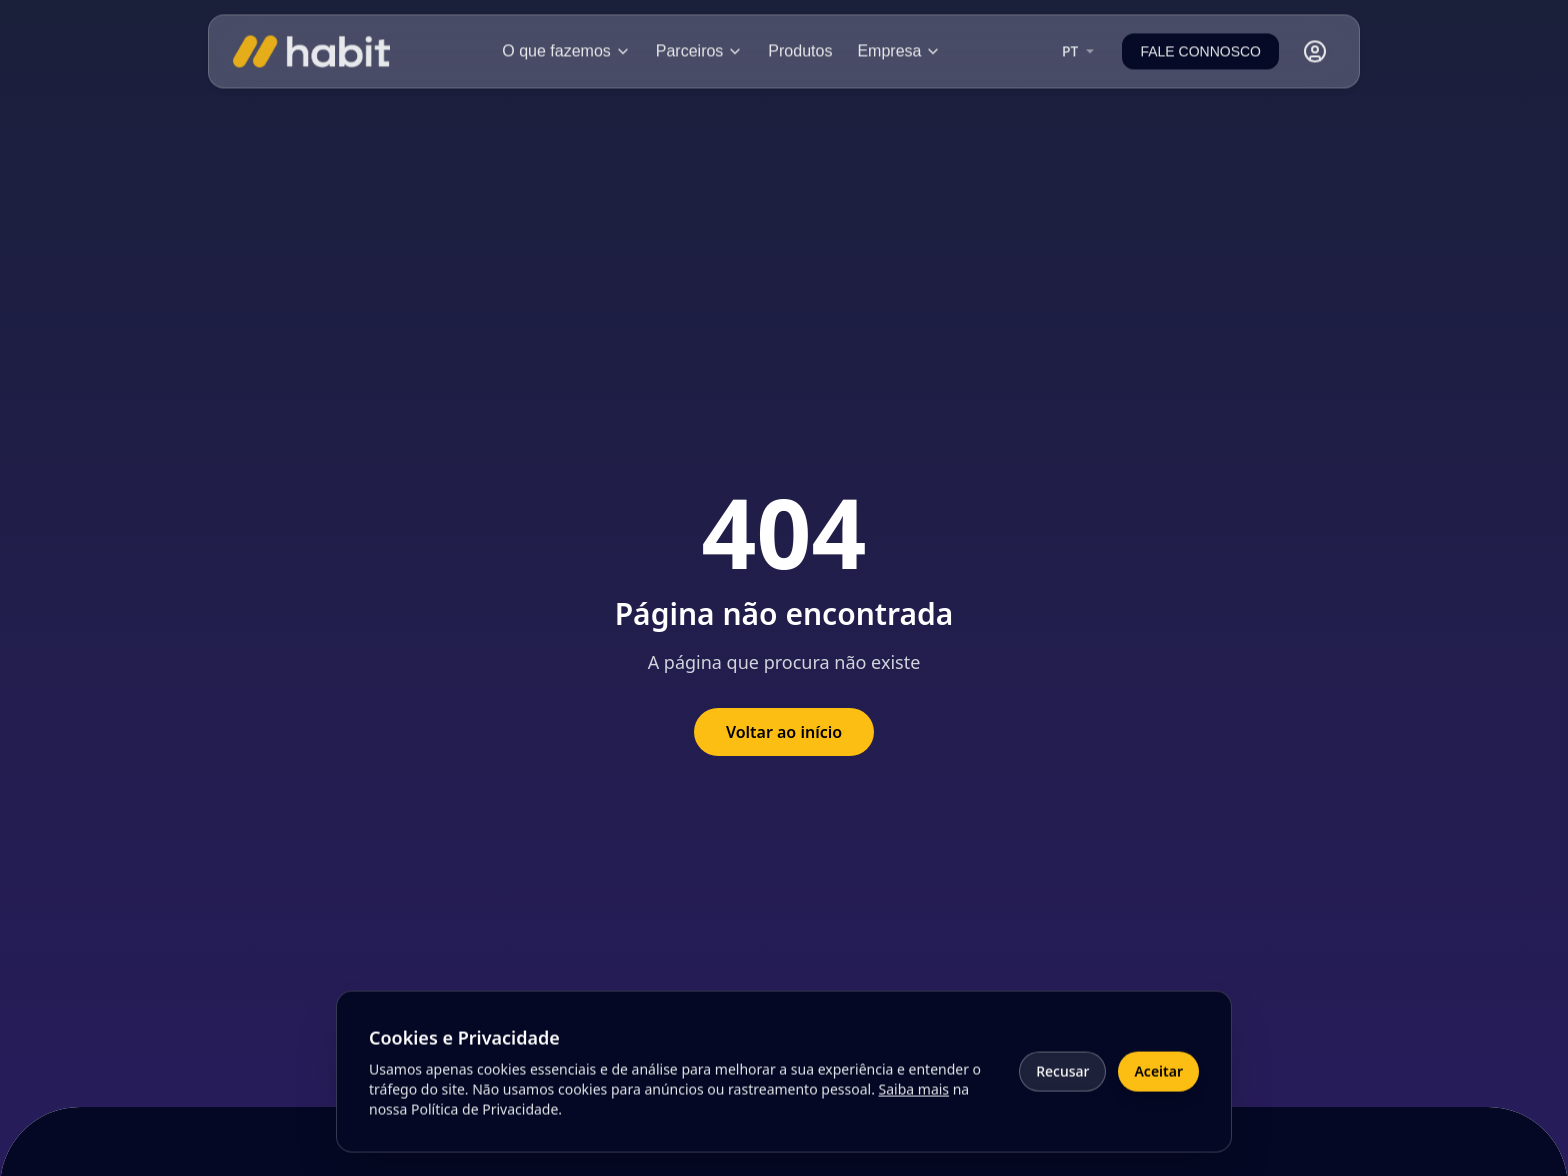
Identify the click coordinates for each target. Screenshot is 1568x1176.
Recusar (1062, 1080)
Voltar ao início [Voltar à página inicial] (784, 732)
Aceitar (1158, 1080)
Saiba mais (914, 1098)
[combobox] (1080, 50)
